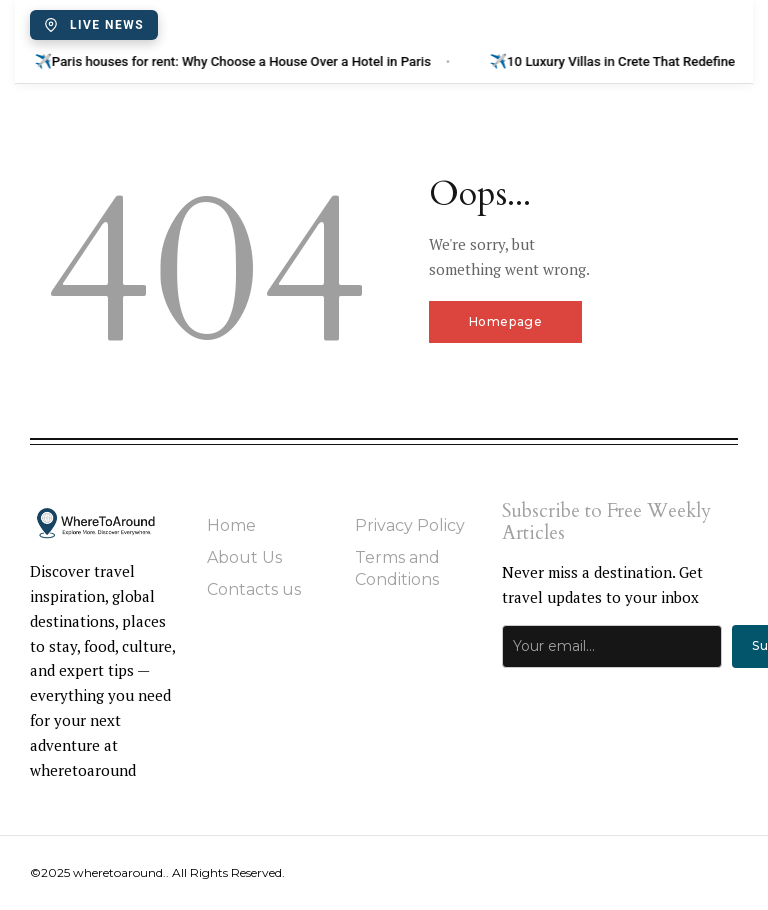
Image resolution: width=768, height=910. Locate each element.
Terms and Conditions (397, 568)
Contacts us (254, 589)
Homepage (506, 321)
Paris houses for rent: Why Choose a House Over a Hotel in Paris (257, 61)
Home (231, 525)
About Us (244, 557)
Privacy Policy (410, 525)
